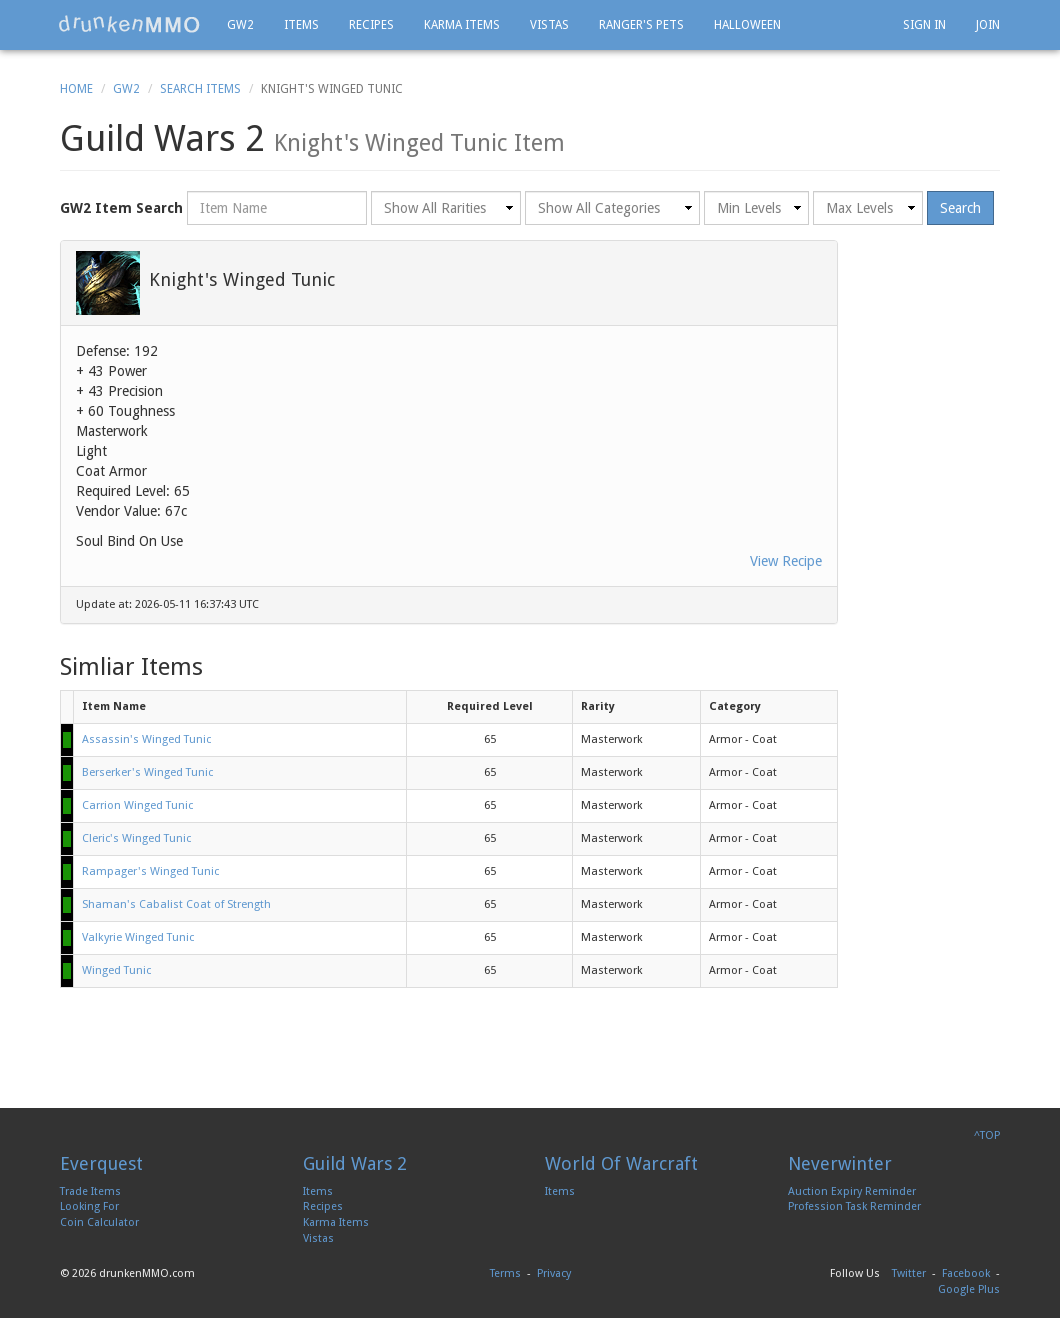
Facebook (966, 1273)
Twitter (909, 1273)
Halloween (747, 25)
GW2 (240, 25)
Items (301, 25)
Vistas (549, 25)
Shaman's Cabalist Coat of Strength (176, 904)
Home (76, 89)
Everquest (101, 1163)
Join (988, 25)
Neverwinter (840, 1163)
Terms (505, 1273)
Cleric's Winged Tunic (136, 838)
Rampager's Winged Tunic (150, 871)
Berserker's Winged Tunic (147, 772)
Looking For (89, 1206)
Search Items (200, 89)
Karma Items (462, 25)
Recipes (371, 25)
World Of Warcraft (621, 1163)
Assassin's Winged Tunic (146, 739)
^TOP (987, 1135)
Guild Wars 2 (355, 1163)
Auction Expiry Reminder (852, 1191)
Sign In (924, 25)
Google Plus (969, 1289)
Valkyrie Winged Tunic (138, 937)
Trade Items (90, 1191)
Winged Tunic (116, 970)
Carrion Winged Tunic (137, 805)
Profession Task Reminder (854, 1206)
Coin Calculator (99, 1222)
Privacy (554, 1273)
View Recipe (786, 561)
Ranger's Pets (641, 25)
